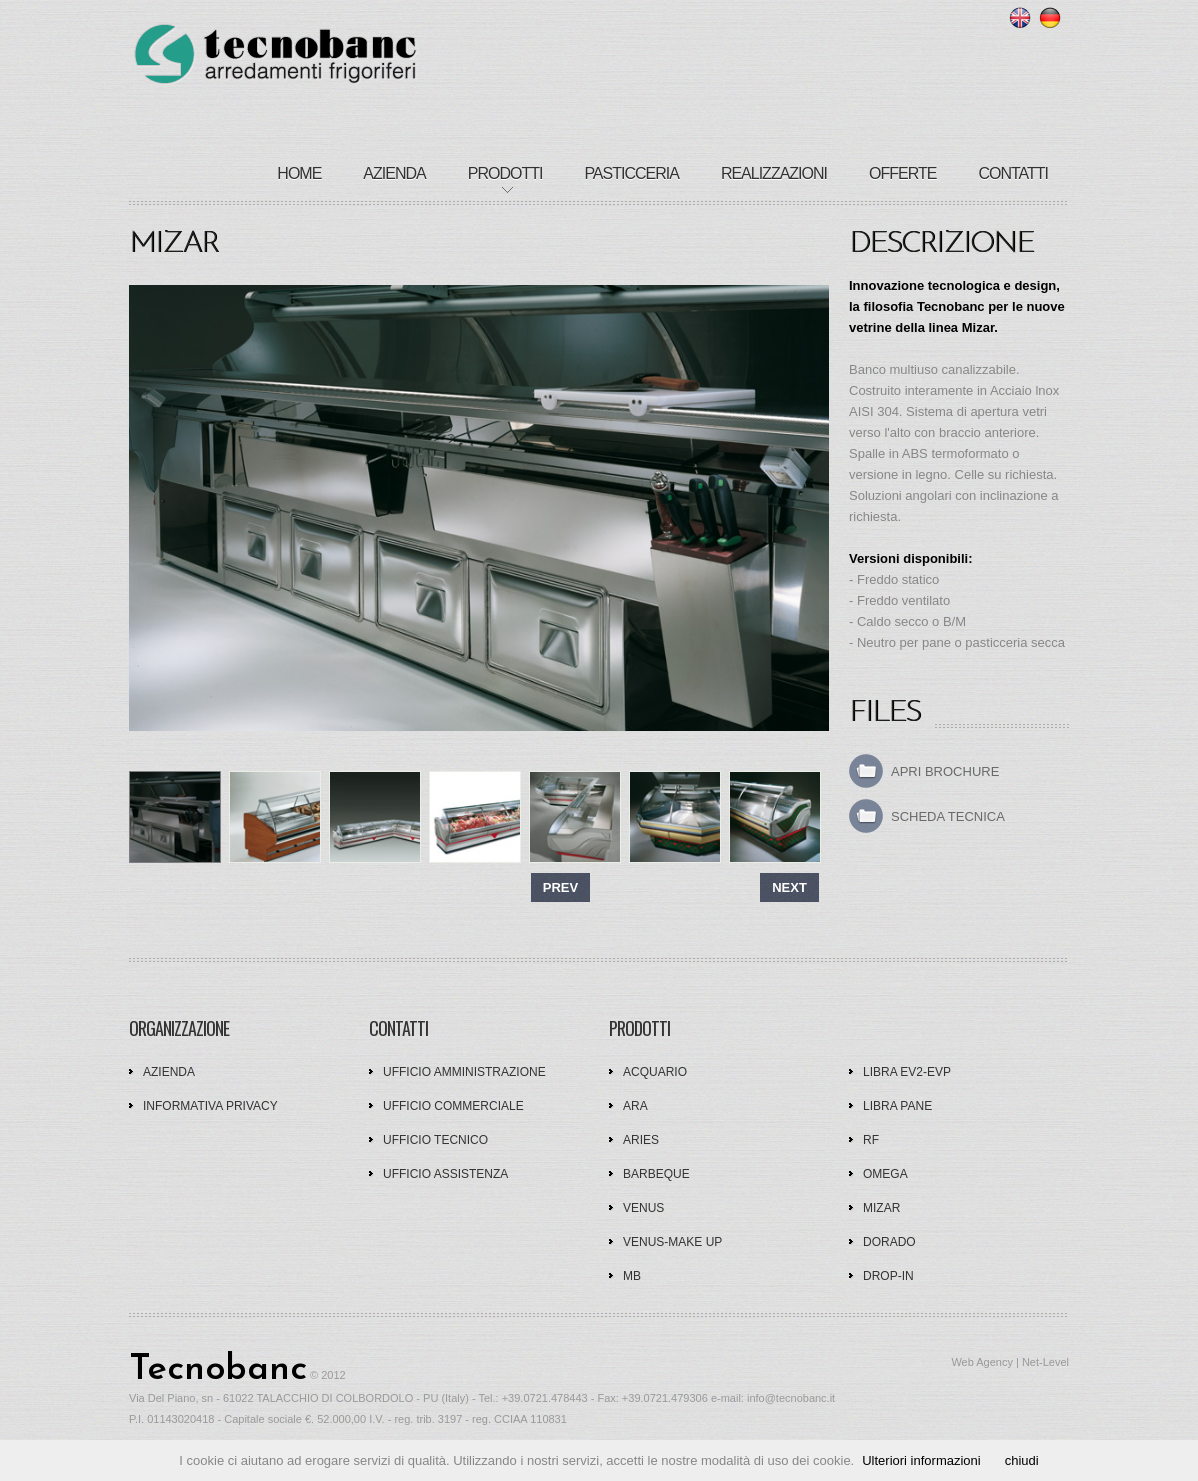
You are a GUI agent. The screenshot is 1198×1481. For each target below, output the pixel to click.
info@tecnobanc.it (791, 1398)
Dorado (889, 1242)
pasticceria (631, 173)
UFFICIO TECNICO (435, 1140)
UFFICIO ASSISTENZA (445, 1174)
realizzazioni (774, 173)
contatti (1013, 173)
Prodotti (505, 173)
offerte (902, 173)
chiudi (1022, 1460)
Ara (635, 1106)
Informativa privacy (210, 1106)
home (299, 173)
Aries (641, 1140)
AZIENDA (169, 1072)
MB (632, 1276)
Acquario (655, 1072)
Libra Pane (897, 1106)
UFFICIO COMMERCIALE (453, 1106)
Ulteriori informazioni (921, 1460)
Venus (643, 1208)
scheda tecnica (948, 816)
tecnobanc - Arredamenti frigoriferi (275, 56)
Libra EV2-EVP (907, 1072)
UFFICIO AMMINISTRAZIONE (464, 1072)
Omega (885, 1174)
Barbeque (656, 1174)
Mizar (881, 1208)
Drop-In (888, 1276)
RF (871, 1140)
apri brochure (945, 771)
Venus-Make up (672, 1242)
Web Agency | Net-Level (1010, 1362)
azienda (394, 173)
